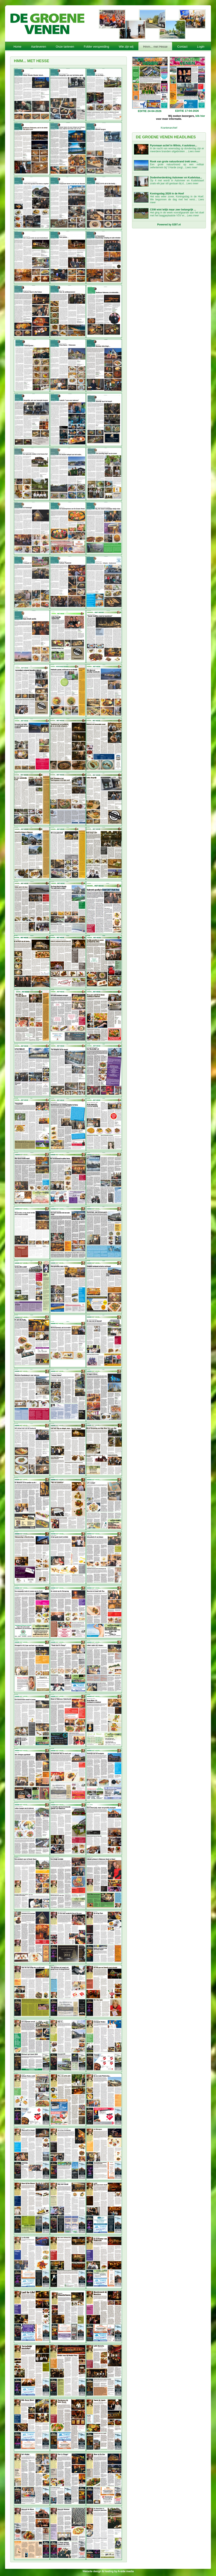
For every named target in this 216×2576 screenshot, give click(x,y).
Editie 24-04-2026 (150, 109)
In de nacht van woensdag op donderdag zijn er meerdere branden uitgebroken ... (169, 149)
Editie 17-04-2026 (187, 109)
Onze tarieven (65, 46)
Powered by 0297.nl (169, 224)
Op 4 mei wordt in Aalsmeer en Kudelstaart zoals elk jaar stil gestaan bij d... (169, 181)
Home (17, 46)
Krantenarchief (169, 127)
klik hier (200, 116)
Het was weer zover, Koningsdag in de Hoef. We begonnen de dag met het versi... (169, 198)
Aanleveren (38, 46)
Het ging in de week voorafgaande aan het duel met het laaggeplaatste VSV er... (169, 213)
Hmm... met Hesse (155, 46)
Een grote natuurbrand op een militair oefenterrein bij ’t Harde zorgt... (169, 165)
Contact (182, 46)
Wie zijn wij (126, 46)
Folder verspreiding (96, 46)
